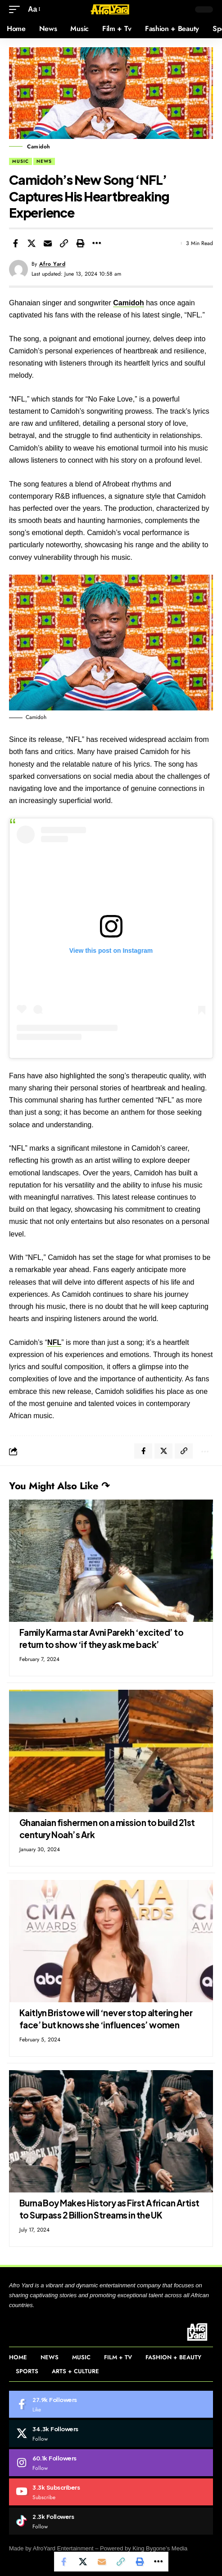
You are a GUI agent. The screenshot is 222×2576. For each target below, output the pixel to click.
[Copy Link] (64, 243)
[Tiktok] (111, 2521)
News (44, 161)
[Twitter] (111, 2433)
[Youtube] (111, 2491)
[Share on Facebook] (15, 243)
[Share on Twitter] (31, 243)
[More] (96, 243)
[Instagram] (111, 2462)
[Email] (47, 243)
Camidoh (128, 303)
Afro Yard (52, 264)
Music (20, 161)
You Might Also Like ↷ (59, 1485)
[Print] (80, 243)
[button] (16, 9)
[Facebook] (111, 2404)
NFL (54, 1342)
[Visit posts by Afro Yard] (18, 269)
